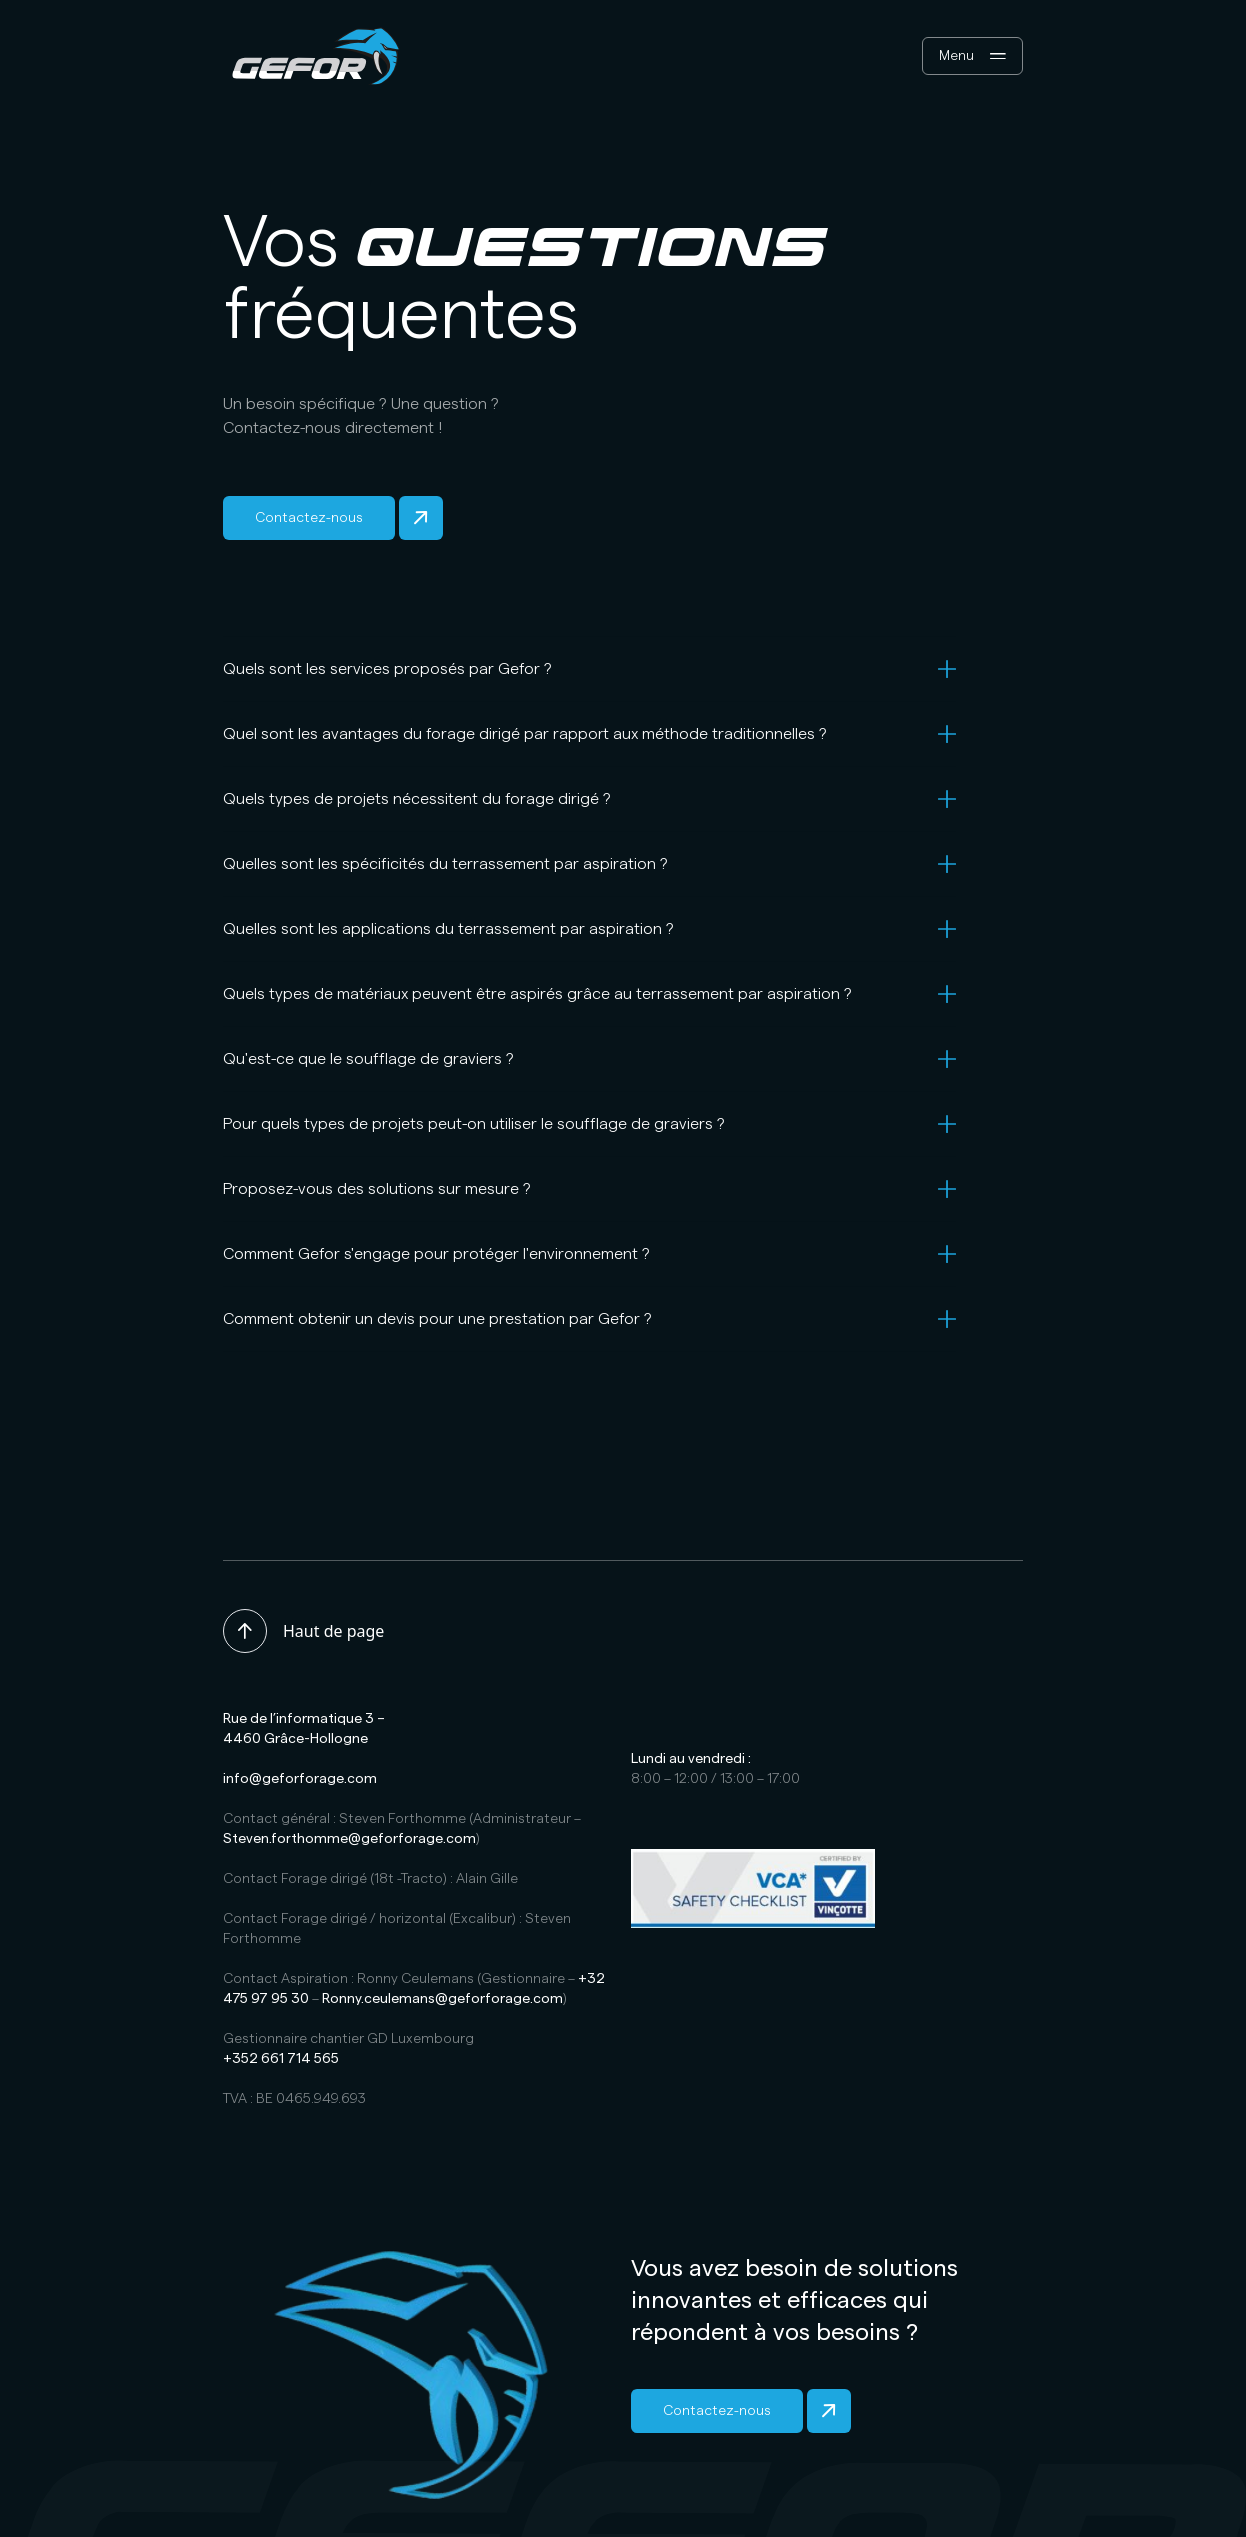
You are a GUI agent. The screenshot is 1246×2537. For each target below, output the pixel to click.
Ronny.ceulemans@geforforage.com (442, 1999)
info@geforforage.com (300, 1779)
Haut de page (303, 1631)
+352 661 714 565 (281, 2059)
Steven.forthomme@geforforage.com (349, 1839)
